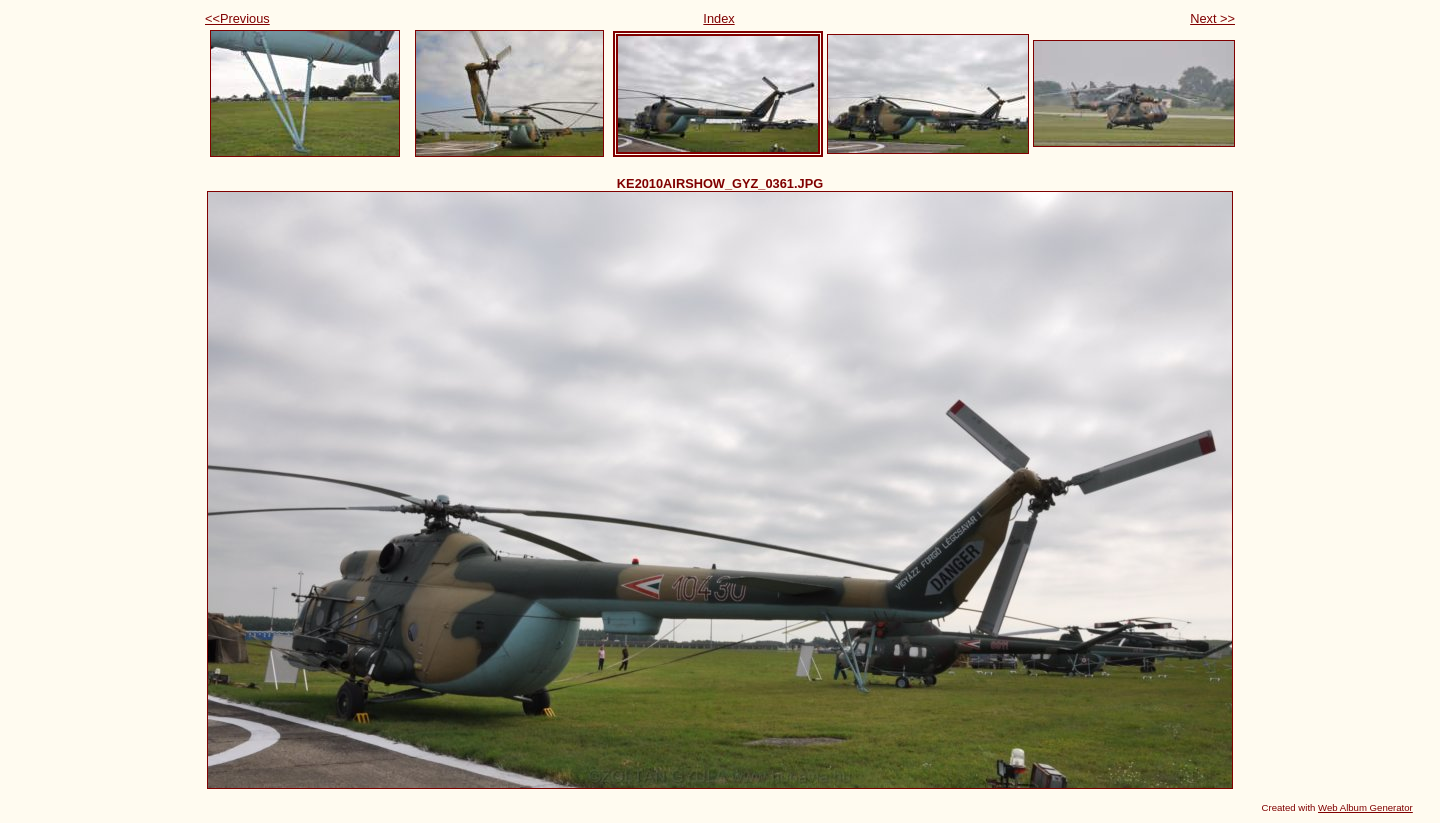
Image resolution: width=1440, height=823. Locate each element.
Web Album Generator (1365, 807)
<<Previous (237, 18)
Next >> (1212, 18)
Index (718, 18)
